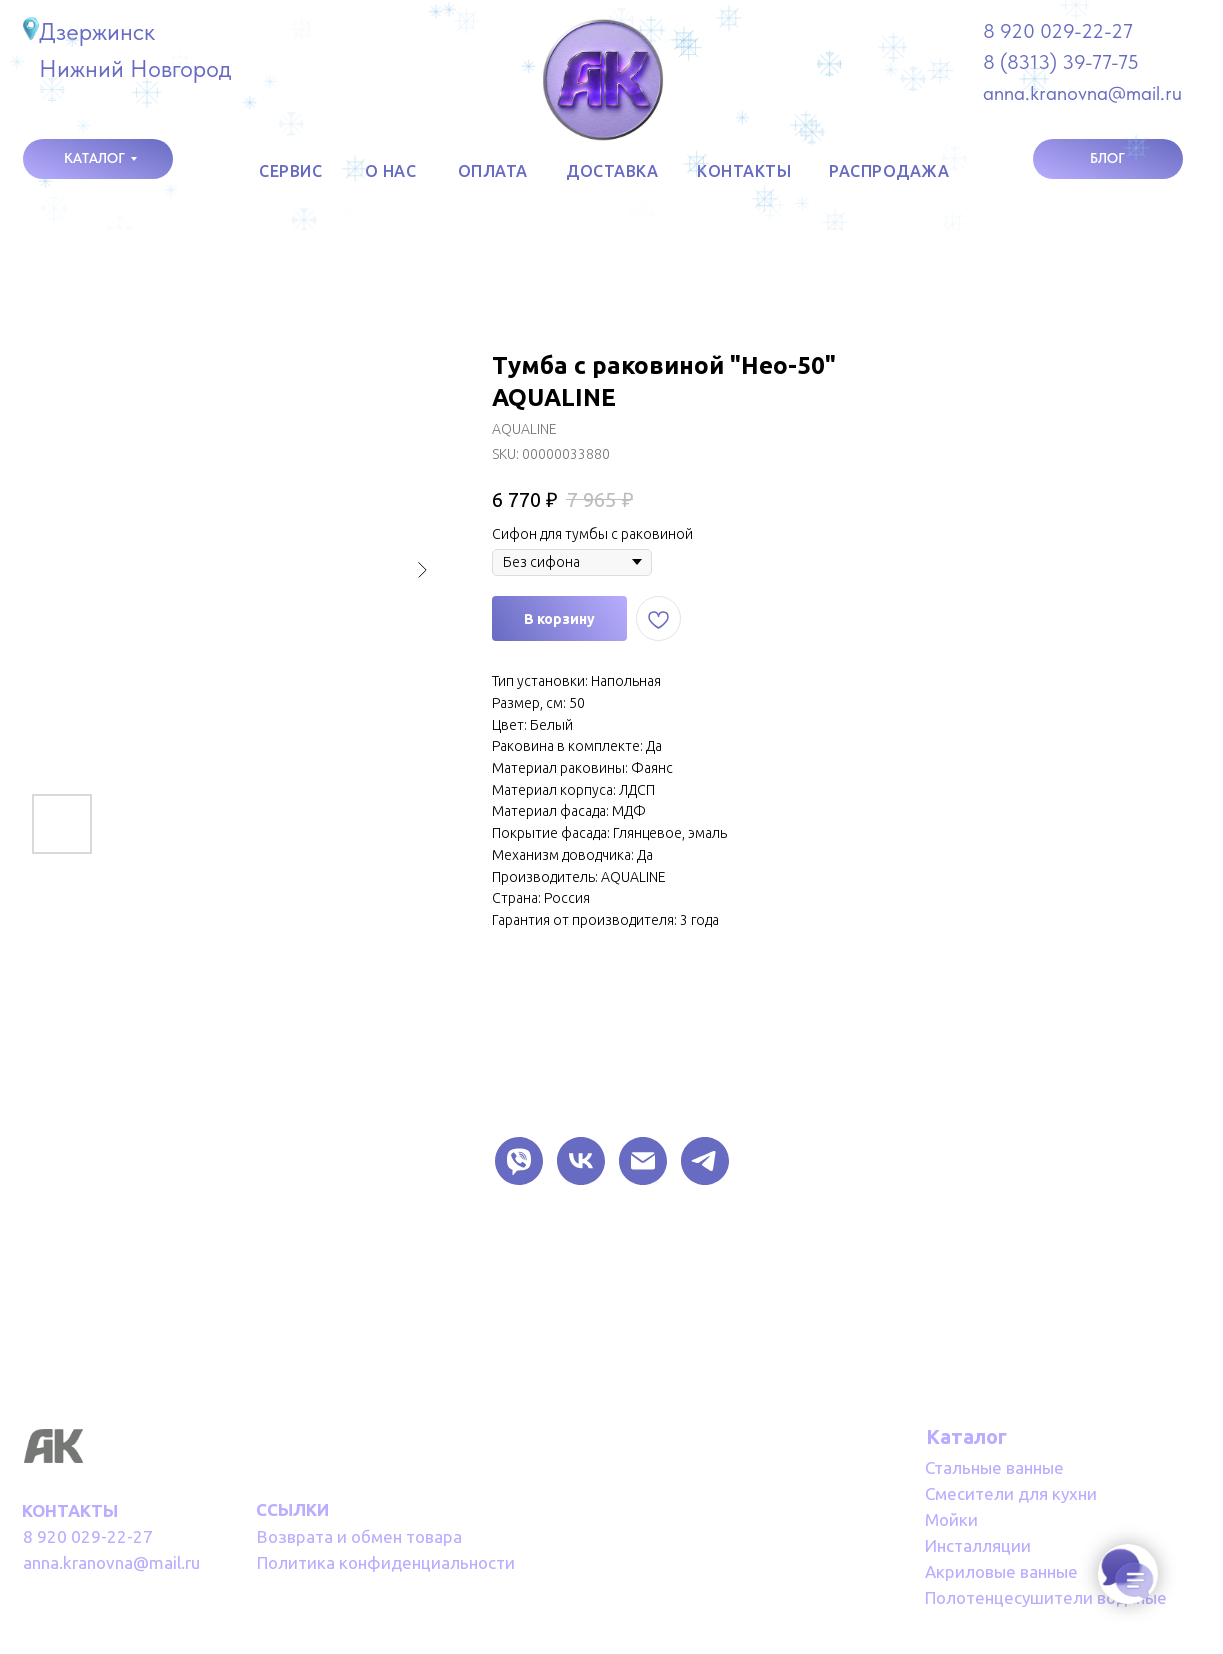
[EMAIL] (643, 1161)
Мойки (951, 1519)
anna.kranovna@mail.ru (111, 1562)
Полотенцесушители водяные (1046, 1597)
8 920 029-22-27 (1058, 31)
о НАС (391, 171)
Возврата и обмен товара (359, 1536)
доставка (612, 171)
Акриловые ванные (1001, 1571)
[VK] (581, 1161)
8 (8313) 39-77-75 (1061, 62)
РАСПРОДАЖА (889, 171)
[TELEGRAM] (705, 1161)
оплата (493, 171)
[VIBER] (519, 1161)
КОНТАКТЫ (744, 171)
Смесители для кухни (1011, 1493)
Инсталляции (978, 1545)
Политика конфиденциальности (386, 1562)
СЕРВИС (290, 171)
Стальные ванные (994, 1467)
